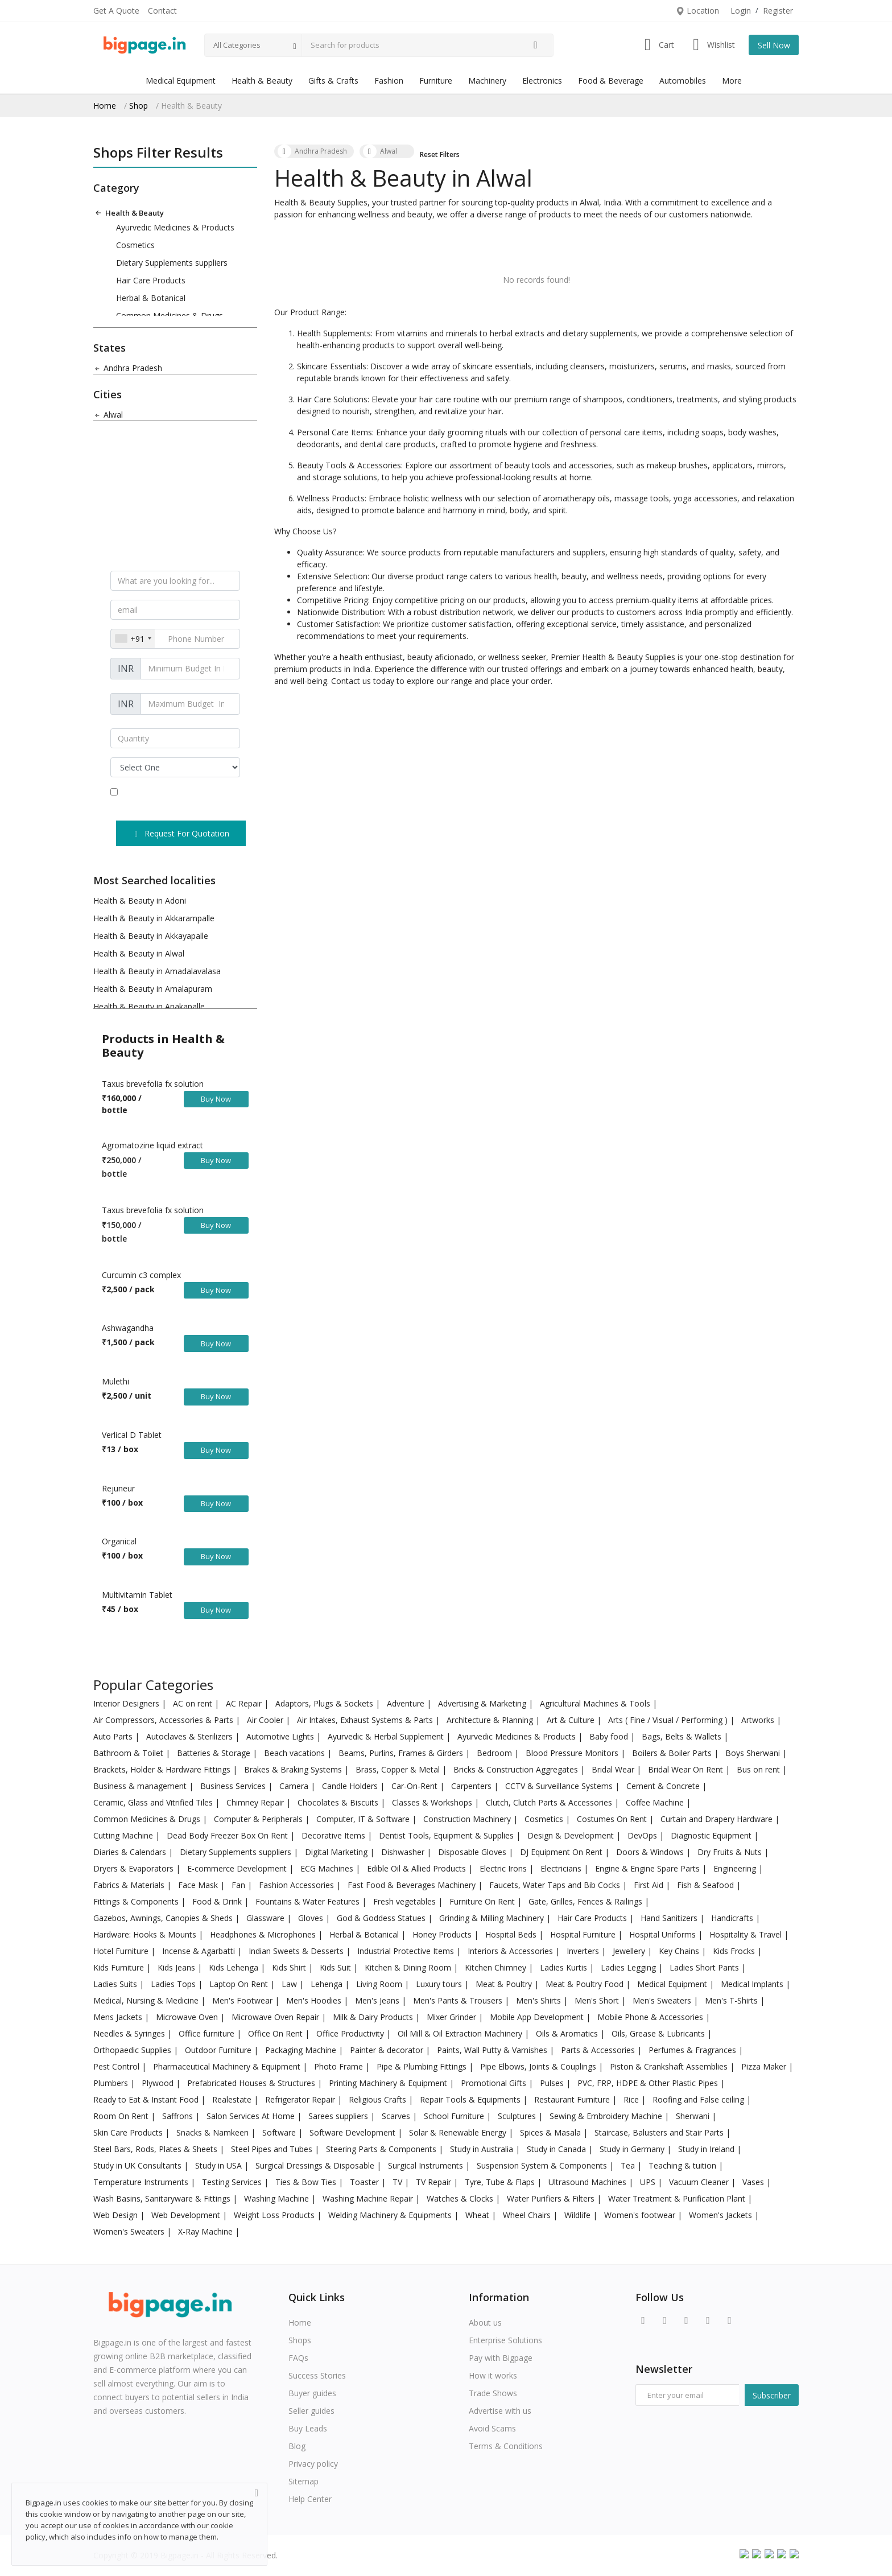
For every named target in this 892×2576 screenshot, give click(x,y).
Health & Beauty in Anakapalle (149, 1006)
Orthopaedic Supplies (133, 2050)
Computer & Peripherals (259, 1818)
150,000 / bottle (121, 1231)
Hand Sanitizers (670, 1918)
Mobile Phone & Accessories (651, 2017)
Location (697, 10)
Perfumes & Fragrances (693, 2050)
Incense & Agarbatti (199, 1951)
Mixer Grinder (452, 2017)
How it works (493, 2375)
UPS (649, 2182)
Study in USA (219, 2165)
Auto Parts (114, 1736)
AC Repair (245, 1703)
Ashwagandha (128, 1327)
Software (280, 2132)
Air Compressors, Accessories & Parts (164, 1719)
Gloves (311, 1918)
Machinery (487, 80)
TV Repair (434, 2182)
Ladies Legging (629, 1967)
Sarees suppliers (339, 2116)
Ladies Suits (116, 1984)
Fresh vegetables (405, 1901)
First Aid (650, 1885)
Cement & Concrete (664, 1785)
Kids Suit (336, 1967)
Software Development (353, 2132)
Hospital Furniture (584, 1934)
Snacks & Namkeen (213, 2132)
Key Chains (680, 1951)
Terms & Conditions (506, 2446)
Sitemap (303, 2481)
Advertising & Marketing (483, 1703)
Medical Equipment (181, 80)
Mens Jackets (118, 2017)
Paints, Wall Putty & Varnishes (493, 2050)
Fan (239, 1885)
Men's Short (598, 2000)
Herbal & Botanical (150, 297)
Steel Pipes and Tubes (273, 2149)
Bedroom (495, 1752)
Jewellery (630, 1951)
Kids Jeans (177, 1967)
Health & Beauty (262, 80)
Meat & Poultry (505, 1984)
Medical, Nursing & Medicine (147, 2000)
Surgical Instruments (426, 2165)
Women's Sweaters (130, 2231)
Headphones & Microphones (264, 1934)
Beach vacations (295, 1752)
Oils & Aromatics (568, 2033)
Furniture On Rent (483, 1901)
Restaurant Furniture (573, 2099)
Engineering (735, 1868)
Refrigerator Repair (301, 2099)
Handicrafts (733, 1918)
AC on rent (193, 1703)
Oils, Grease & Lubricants (659, 2033)
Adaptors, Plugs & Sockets (325, 1703)
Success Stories (317, 2375)
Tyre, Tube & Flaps (501, 2182)
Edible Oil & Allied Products (417, 1868)
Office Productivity (351, 2033)
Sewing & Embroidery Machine (607, 2116)
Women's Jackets (721, 2215)
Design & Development (571, 1835)
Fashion (388, 80)
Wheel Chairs (528, 2215)
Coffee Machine (656, 1802)
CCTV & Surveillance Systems (560, 1785)
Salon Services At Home (252, 2116)
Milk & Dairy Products (374, 2017)
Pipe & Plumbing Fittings (423, 2066)
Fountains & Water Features (308, 1901)
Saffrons (178, 2116)
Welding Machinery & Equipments (391, 2215)
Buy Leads (307, 2428)
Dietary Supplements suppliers (172, 262)
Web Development (186, 2215)
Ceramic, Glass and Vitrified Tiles (154, 1802)
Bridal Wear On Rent (686, 1769)
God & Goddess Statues (382, 1918)
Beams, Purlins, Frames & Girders (401, 1752)
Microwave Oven (188, 2017)
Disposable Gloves (473, 1852)
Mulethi (115, 1381)
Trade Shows (493, 2393)
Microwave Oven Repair (276, 2017)
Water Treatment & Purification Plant (678, 2198)
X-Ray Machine (206, 2231)
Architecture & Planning (491, 1719)
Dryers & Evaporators (134, 1868)
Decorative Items (334, 1835)
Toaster (365, 2182)
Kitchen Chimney (496, 1967)
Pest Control (117, 2066)
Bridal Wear (614, 1769)
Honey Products (443, 1934)
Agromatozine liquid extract (152, 1145)
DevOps (643, 1835)
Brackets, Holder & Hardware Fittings (163, 1769)
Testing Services (233, 2182)
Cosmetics (135, 245)
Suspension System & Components (543, 2165)
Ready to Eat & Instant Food (147, 2099)
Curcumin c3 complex (141, 1275)
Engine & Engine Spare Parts (648, 1868)
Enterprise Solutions (505, 2340)
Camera (295, 1785)
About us (485, 2322)
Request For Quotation (180, 833)
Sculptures (518, 2116)
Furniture (435, 80)
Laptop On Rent (239, 1984)
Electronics (542, 80)
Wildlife (578, 2215)
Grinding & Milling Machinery (492, 1918)
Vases (754, 2182)
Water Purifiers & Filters (552, 2198)
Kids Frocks (735, 1951)
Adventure (407, 1703)
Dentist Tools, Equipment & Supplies (447, 1835)
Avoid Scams (492, 2428)
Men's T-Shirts (732, 2000)
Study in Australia (482, 2149)
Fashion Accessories (297, 1885)
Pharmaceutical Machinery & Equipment (228, 2066)
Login (740, 10)
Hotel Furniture (122, 1951)
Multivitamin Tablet (137, 1594)
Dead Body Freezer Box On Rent (228, 1835)
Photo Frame (339, 2066)
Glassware (266, 1918)
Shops (299, 2340)
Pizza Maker (764, 2066)
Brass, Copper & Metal (399, 1769)
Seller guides (311, 2410)
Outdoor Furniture (219, 2050)
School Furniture (455, 2116)
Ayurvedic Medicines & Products (175, 227)
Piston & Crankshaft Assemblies (670, 2066)
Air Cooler (266, 1719)
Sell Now (774, 45)
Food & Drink (218, 1901)
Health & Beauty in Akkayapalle (150, 935)
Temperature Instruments (142, 2182)
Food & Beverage (610, 80)
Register (778, 10)
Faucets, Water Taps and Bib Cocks (555, 1885)
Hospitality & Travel (746, 1934)
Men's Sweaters (663, 2000)
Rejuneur (118, 1488)
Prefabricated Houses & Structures (252, 2083)
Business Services (234, 1785)
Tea (629, 2165)
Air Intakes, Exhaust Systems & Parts (366, 1719)
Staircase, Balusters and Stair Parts (660, 2132)
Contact (162, 10)
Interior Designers (127, 1703)
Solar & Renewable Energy (459, 2132)
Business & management (141, 1785)
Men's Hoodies (315, 2000)
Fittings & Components (137, 1901)
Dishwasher (404, 1852)
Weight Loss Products (275, 2215)
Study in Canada (557, 2149)
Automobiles (682, 80)
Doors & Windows (651, 1852)
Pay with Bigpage (500, 2357)
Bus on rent (759, 1769)
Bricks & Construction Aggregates (516, 1769)
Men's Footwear (243, 2000)
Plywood (159, 2083)
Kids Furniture (119, 1967)
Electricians (562, 1868)
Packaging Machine (301, 2050)
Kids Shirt (290, 1967)
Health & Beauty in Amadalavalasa (157, 971)
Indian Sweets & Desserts (297, 1951)
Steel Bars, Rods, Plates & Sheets (156, 2149)
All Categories (237, 45)
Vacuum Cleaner (700, 2182)
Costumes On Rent (613, 1818)
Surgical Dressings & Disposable (316, 2165)
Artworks (759, 1719)
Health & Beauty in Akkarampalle (153, 918)
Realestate (233, 2099)
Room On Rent (122, 2116)
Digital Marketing (337, 1852)
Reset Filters (440, 154)
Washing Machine (277, 2198)
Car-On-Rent (415, 1785)
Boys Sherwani (753, 1752)
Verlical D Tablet (132, 1434)
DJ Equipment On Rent (562, 1852)
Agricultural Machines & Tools (596, 1703)
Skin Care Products (129, 2132)
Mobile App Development (538, 2017)
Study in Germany (633, 2149)
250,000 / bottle (121, 1167)
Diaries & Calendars (130, 1852)
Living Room (380, 1984)
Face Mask (199, 1885)
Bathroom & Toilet (129, 1752)
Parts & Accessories (599, 2050)
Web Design (116, 2215)
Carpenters (472, 1785)
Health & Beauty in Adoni (139, 900)
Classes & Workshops (433, 1802)
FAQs (298, 2357)
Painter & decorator (388, 2050)
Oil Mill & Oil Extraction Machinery (461, 2033)
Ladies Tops (174, 1984)
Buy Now (216, 1099)
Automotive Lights (281, 1736)
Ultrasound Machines (588, 2182)
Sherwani (694, 2116)
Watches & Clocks (461, 2198)
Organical (119, 1541)
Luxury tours (440, 1984)
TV (398, 2182)
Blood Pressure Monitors (573, 1752)
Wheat (478, 2215)
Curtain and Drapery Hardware (717, 1818)
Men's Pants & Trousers (459, 2000)
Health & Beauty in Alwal (138, 953)
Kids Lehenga (235, 1967)
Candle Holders (351, 1785)
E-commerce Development (238, 1868)
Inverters (584, 1951)
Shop (138, 105)
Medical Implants (753, 1984)
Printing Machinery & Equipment (389, 2083)
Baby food (609, 1736)
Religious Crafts (378, 2099)
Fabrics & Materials (130, 1885)
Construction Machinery (468, 1818)
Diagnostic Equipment (712, 1835)
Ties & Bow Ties (306, 2182)
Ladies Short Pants (705, 1967)
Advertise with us (500, 2410)
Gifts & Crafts (333, 80)
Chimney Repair (256, 1802)
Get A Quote (116, 10)
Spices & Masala (551, 2132)
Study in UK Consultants (138, 2165)
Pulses (553, 2083)
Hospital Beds (512, 1934)
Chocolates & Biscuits (339, 1802)
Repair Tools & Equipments (471, 2099)
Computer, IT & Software (364, 1818)
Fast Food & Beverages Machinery (413, 1885)
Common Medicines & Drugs (148, 1818)
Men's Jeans (378, 2000)
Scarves (397, 2116)
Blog (296, 2446)
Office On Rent (276, 2033)
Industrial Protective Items (406, 1951)
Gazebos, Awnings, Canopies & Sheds (164, 1918)
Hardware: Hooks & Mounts (146, 1934)
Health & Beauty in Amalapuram (152, 988)
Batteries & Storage (215, 1752)
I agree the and (173, 798)
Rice (632, 2099)
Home (104, 105)
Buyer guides (312, 2393)
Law (290, 1984)
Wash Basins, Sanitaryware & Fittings (163, 2198)
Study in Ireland (707, 2149)
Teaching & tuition (683, 2165)
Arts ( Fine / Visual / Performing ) (669, 1719)
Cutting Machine (124, 1835)
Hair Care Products (150, 280)
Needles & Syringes (130, 2033)
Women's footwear (641, 2215)
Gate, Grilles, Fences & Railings (586, 1901)
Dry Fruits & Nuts (730, 1852)
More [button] (732, 80)
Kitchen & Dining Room (409, 1967)
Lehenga (328, 1984)
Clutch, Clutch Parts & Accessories (550, 1802)
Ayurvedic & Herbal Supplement (387, 1736)
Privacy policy (313, 2463)
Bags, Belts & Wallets (683, 1736)
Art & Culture (572, 1719)
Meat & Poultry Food (586, 1984)
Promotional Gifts (494, 2083)
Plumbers (111, 2083)
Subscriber (772, 2395)
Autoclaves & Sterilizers (190, 1736)
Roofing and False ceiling (699, 2099)
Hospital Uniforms (663, 1934)
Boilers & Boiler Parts (673, 1752)
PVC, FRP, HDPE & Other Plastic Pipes (648, 2083)
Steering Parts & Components (382, 2149)
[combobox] (133, 638)
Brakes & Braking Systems (294, 1769)
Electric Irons (504, 1868)
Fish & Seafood (706, 1885)
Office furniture (208, 2033)
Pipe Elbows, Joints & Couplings (539, 2066)
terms (183, 792)
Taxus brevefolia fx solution (153, 1083)
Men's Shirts (539, 2000)
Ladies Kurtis (564, 1967)
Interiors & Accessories (511, 1951)
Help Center (310, 2498)
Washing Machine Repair (369, 2198)
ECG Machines (328, 1868)
